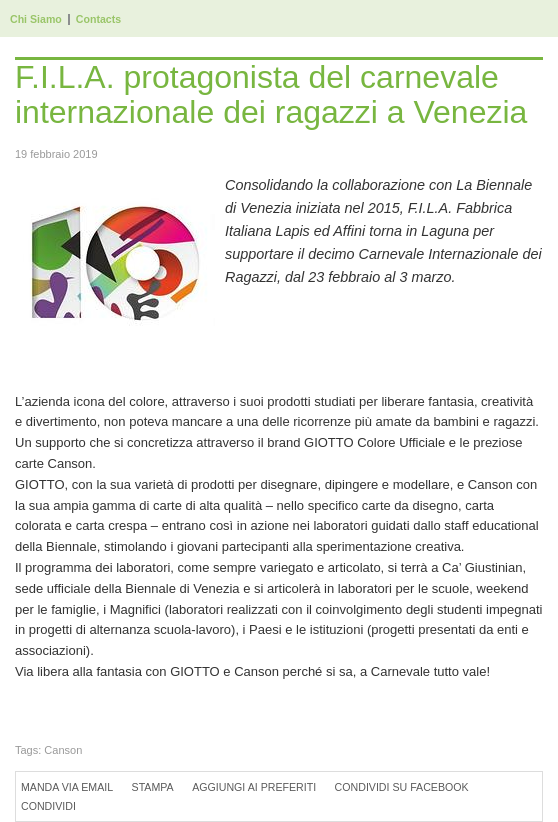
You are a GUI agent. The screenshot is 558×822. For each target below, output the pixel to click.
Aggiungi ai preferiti (254, 787)
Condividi (48, 806)
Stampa (153, 787)
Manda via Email (67, 787)
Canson (63, 750)
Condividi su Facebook (402, 787)
